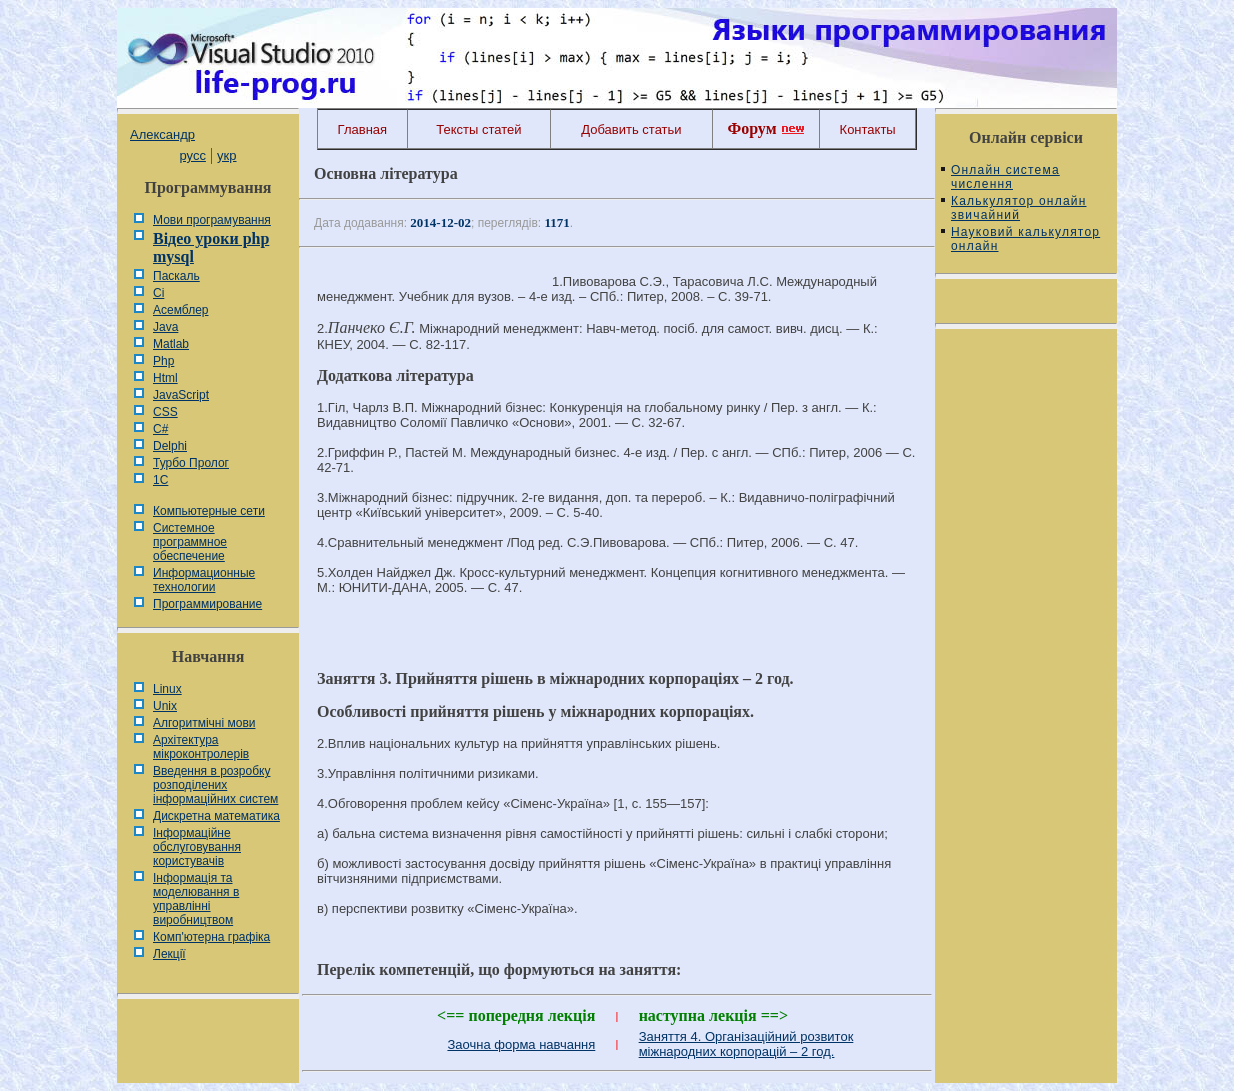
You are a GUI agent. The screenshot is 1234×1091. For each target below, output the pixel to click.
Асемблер (180, 310)
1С (160, 480)
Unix (165, 706)
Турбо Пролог (191, 463)
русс (192, 155)
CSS (165, 412)
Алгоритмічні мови (204, 723)
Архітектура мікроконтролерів (201, 747)
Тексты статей (478, 129)
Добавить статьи (631, 129)
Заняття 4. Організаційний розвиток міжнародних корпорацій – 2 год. (746, 1044)
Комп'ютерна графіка (211, 937)
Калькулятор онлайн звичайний (1019, 208)
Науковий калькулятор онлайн (1025, 239)
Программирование (207, 604)
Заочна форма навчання (521, 1044)
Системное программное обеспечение (190, 542)
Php (163, 361)
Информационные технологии (204, 580)
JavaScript (181, 395)
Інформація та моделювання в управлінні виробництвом (196, 899)
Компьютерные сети (209, 511)
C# (160, 429)
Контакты (868, 129)
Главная (362, 129)
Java (165, 327)
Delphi (170, 446)
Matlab (171, 344)
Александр (162, 134)
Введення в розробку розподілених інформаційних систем (215, 785)
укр (226, 155)
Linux (167, 689)
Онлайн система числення (1005, 177)
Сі (158, 293)
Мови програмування (212, 220)
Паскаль (176, 276)
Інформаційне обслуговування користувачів (197, 847)
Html (165, 378)
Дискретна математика (216, 816)
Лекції (169, 954)
